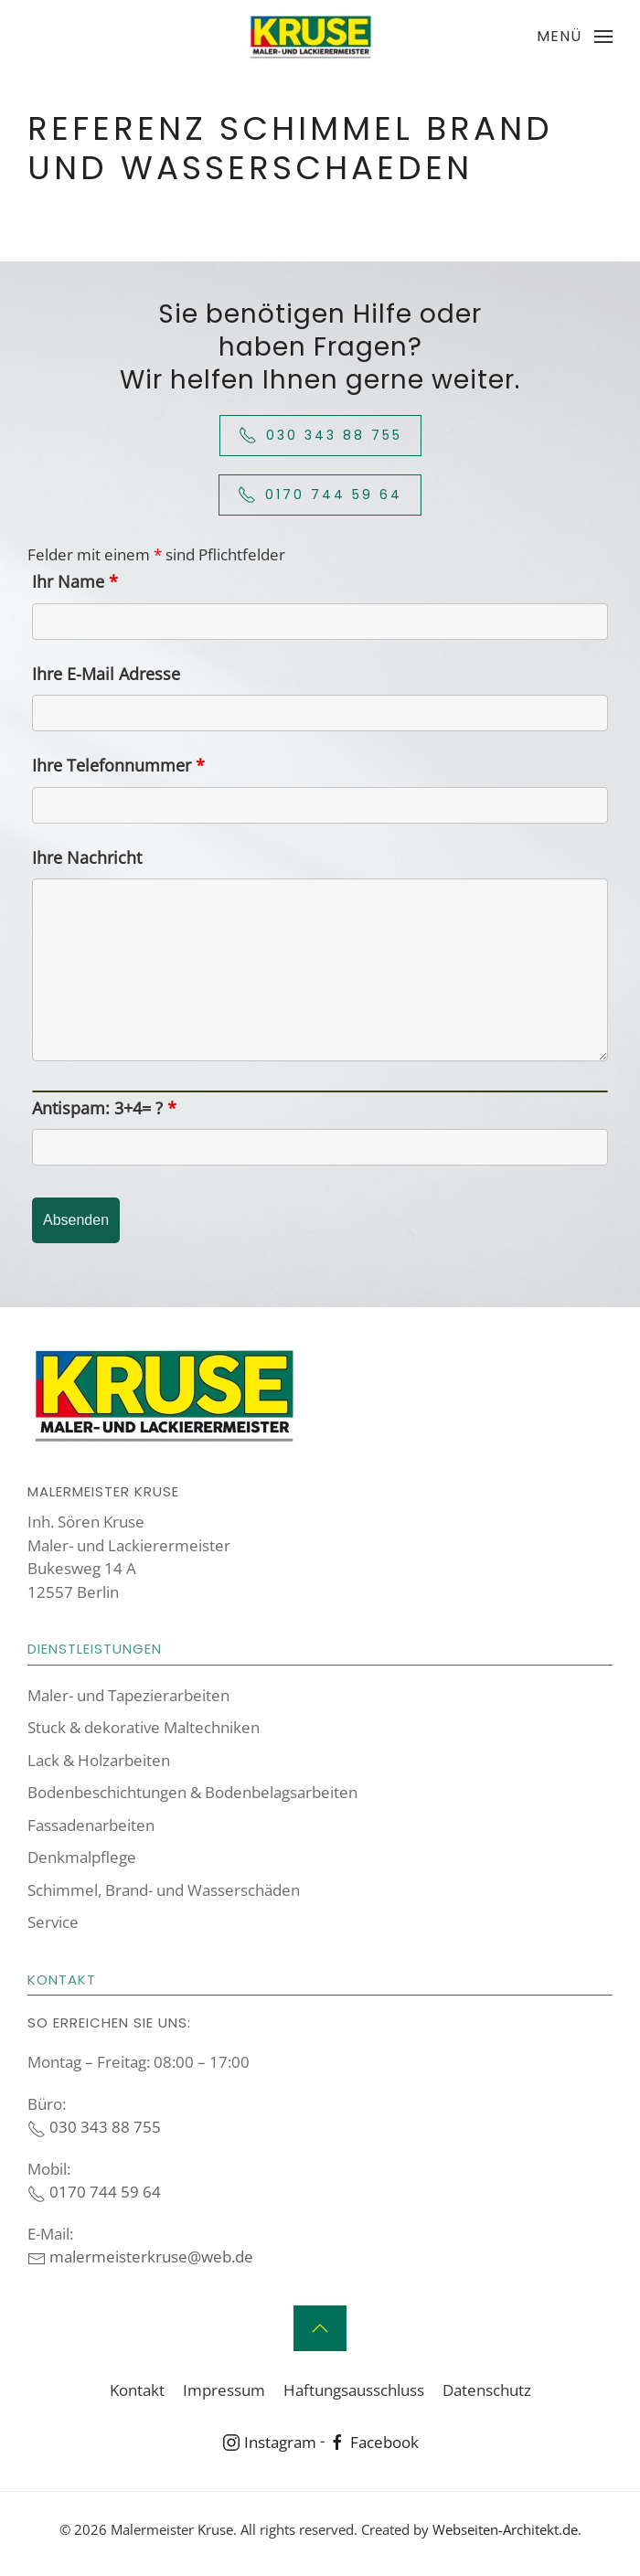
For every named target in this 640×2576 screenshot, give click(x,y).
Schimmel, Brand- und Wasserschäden (163, 1889)
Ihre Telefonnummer (118, 765)
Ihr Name (75, 581)
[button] (575, 36)
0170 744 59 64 (320, 495)
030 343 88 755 (320, 435)
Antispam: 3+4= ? (104, 1108)
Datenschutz (487, 2389)
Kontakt (137, 2389)
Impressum (224, 2389)
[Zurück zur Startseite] (311, 36)
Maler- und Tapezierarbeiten (128, 1695)
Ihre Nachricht (87, 857)
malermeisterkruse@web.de (140, 2256)
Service (53, 1921)
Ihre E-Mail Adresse (106, 674)
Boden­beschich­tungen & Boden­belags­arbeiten (192, 1792)
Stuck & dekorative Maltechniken (143, 1727)
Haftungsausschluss (353, 2389)
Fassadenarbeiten (91, 1825)
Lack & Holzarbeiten (98, 1760)
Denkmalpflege (81, 1857)
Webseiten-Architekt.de (505, 2529)
